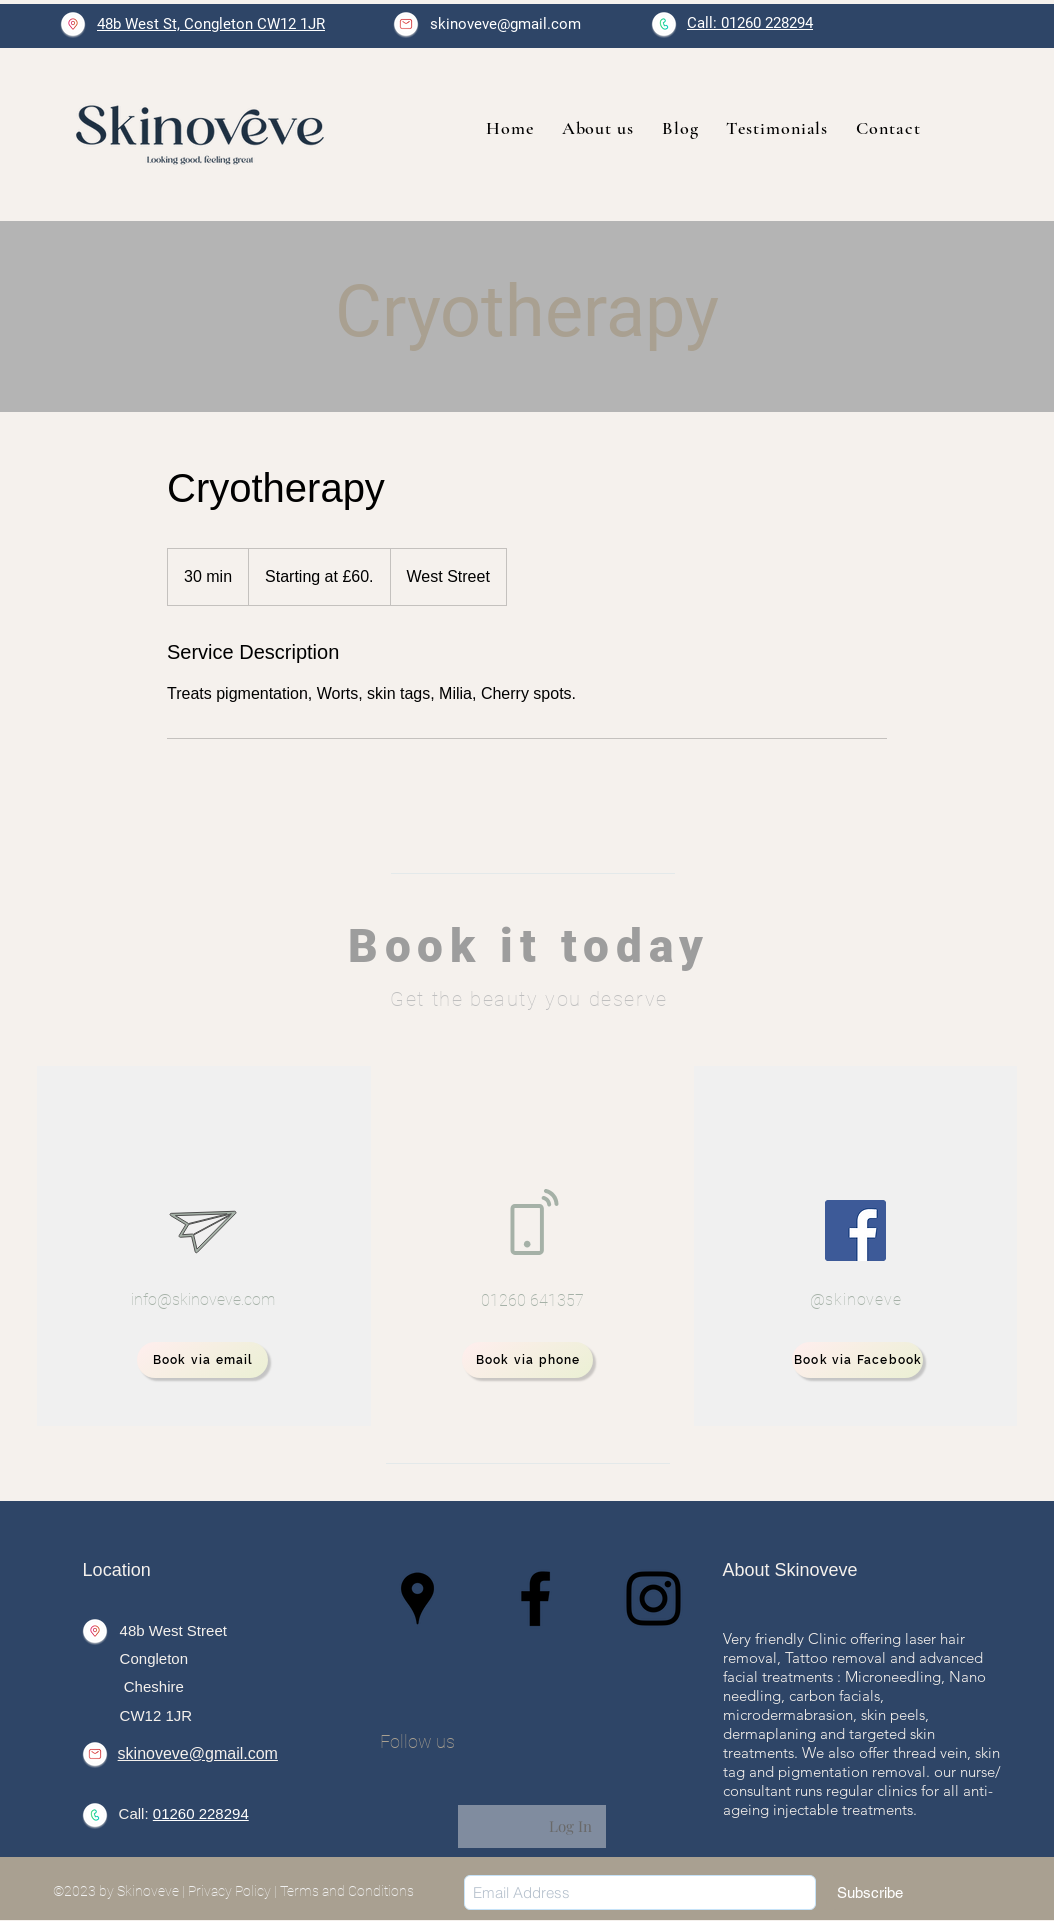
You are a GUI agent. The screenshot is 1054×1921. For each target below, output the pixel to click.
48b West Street (173, 1630)
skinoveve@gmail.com (505, 24)
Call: (136, 1813)
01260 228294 (201, 1813)
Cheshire (152, 1686)
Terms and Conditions (347, 1891)
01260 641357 (532, 1300)
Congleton (154, 1658)
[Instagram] (653, 1598)
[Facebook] (855, 1230)
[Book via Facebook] (857, 1360)
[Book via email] (202, 1360)
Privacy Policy (229, 1891)
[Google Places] (417, 1598)
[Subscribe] (870, 1892)
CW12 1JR (156, 1715)
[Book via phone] (527, 1360)
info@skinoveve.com (203, 1299)
